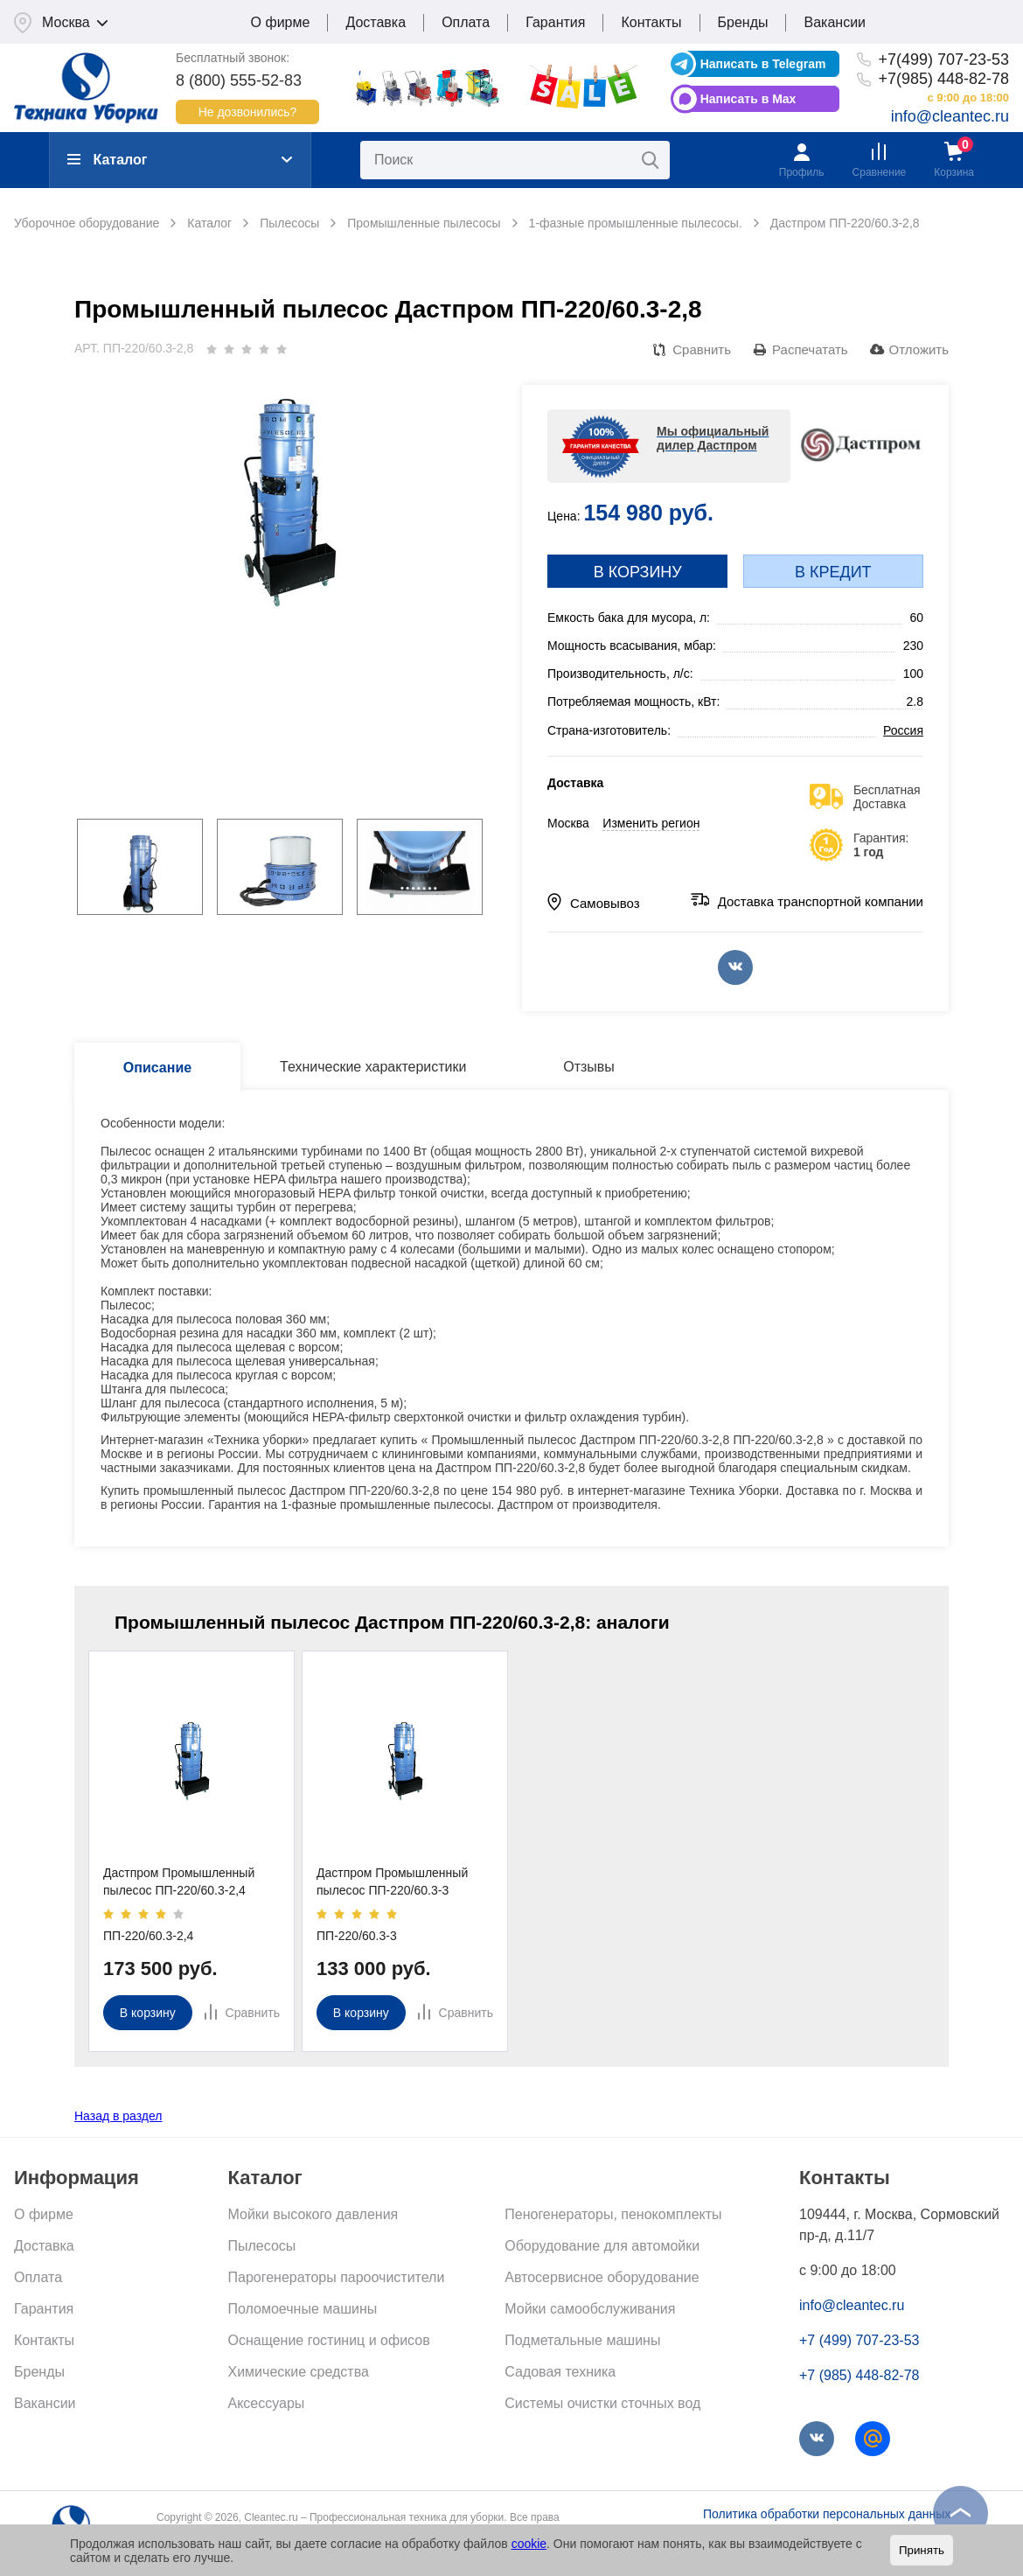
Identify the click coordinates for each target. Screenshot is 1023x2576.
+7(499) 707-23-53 (943, 59)
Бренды (743, 22)
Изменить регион (650, 823)
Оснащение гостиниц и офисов (329, 2340)
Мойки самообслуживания (590, 2308)
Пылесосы (262, 2245)
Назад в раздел (118, 2116)
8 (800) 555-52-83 (239, 80)
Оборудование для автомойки (602, 2245)
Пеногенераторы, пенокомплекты (613, 2214)
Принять (921, 2550)
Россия (903, 730)
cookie (529, 2544)
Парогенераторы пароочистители (336, 2277)
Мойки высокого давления (313, 2214)
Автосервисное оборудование (602, 2277)
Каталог (107, 159)
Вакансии (835, 22)
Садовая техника (560, 2371)
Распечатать (810, 349)
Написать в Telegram (763, 64)
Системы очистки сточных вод (602, 2403)
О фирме (280, 22)
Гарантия (555, 22)
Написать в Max (748, 99)
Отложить (919, 349)
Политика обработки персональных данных (826, 2514)
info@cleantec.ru (950, 116)
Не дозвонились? (247, 112)
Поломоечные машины (303, 2308)
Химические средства (298, 2371)
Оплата (466, 22)
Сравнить (701, 349)
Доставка (375, 22)
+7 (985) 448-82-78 (859, 2375)
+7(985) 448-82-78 (943, 78)
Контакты (651, 22)
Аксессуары (266, 2403)
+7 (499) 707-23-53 (859, 2340)
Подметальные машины (582, 2340)
